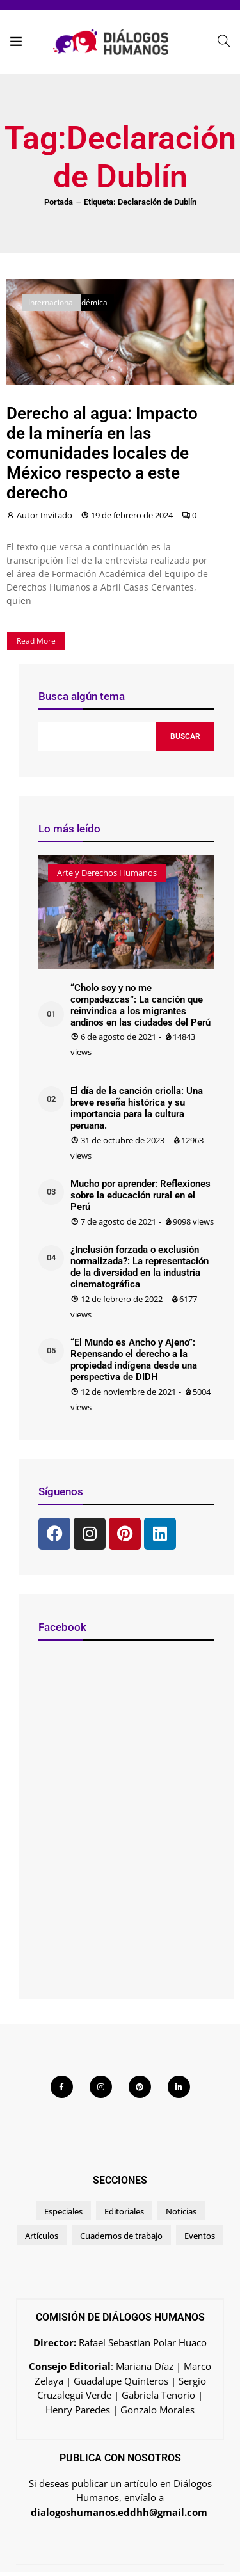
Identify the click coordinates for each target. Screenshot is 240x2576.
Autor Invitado (44, 515)
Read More (36, 640)
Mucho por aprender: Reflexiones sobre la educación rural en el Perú (140, 1195)
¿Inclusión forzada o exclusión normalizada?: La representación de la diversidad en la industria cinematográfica (139, 1267)
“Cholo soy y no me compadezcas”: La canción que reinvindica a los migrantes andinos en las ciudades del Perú (140, 1005)
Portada (58, 202)
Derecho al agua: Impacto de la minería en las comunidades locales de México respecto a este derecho (102, 453)
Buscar (185, 736)
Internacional (51, 302)
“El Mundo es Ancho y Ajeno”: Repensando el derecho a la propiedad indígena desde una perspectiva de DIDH (133, 1360)
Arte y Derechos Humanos (107, 873)
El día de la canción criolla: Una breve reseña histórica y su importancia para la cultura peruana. (136, 1108)
